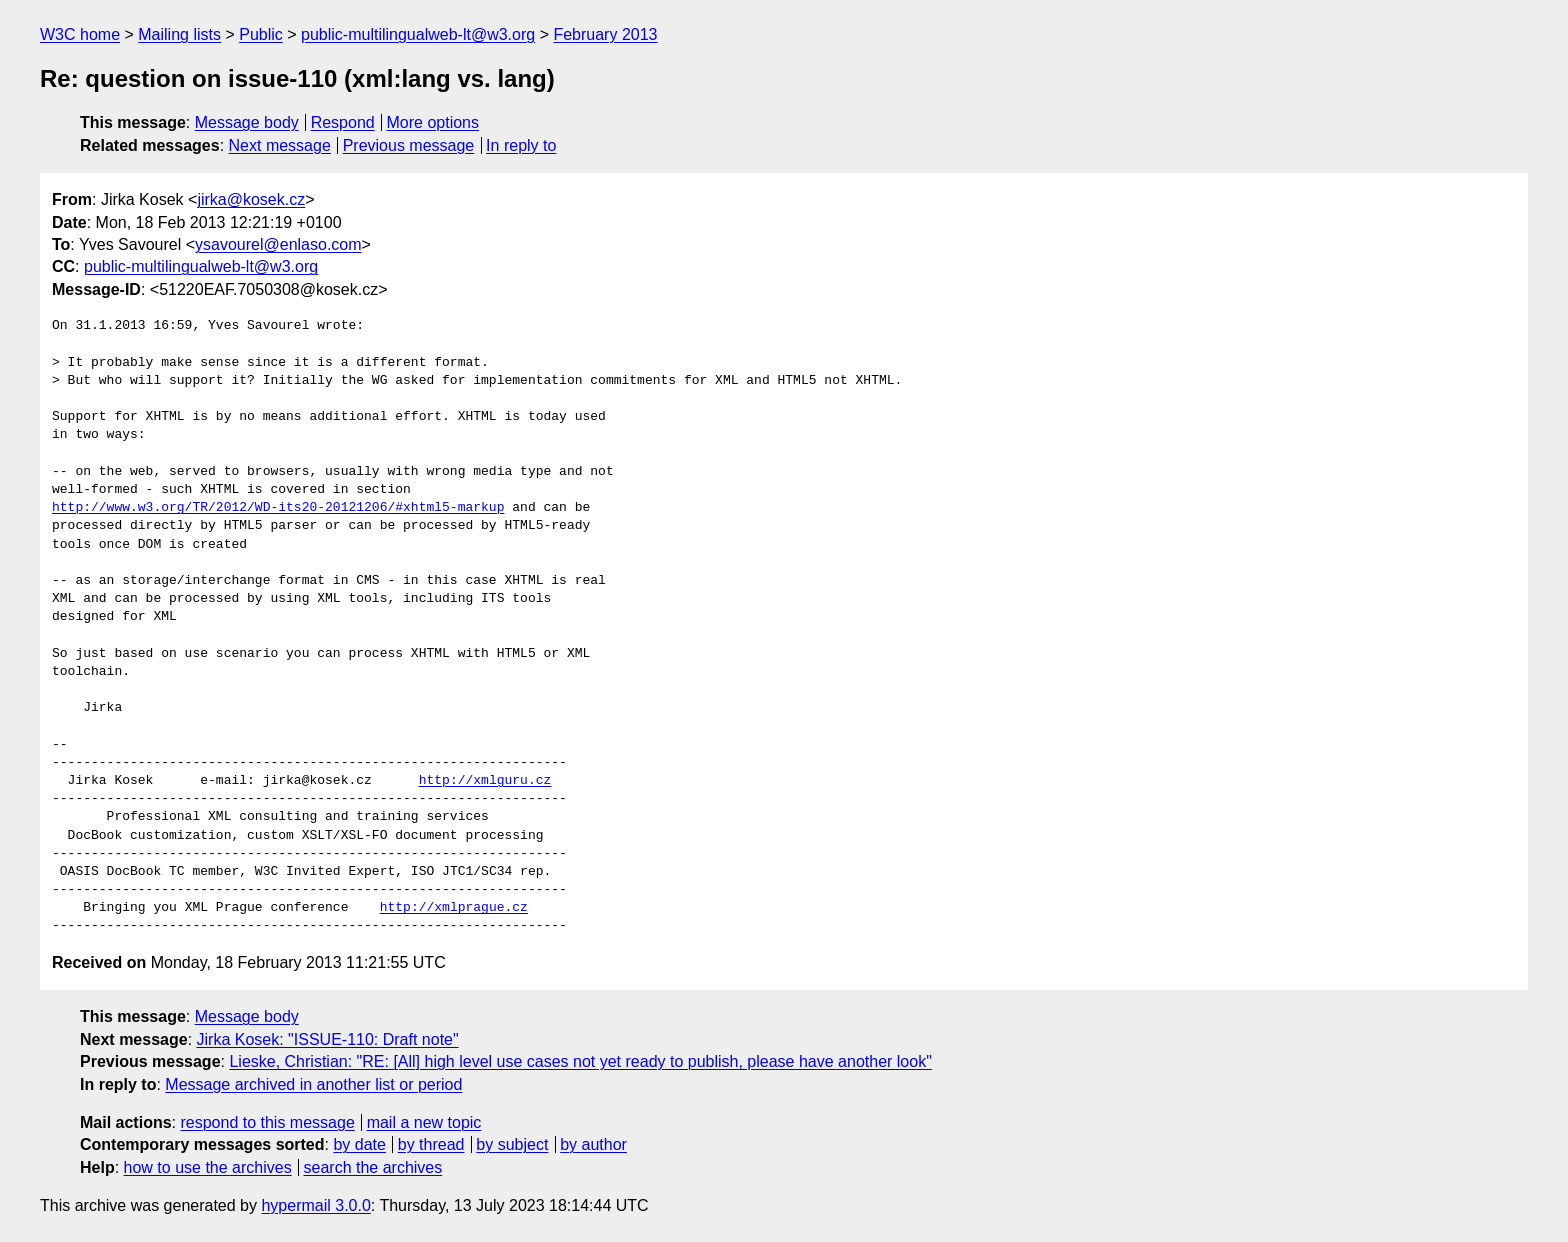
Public (261, 34)
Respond (343, 122)
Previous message (409, 145)
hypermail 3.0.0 (315, 1205)
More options (433, 122)
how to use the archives (208, 1167)
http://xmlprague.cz (454, 908)
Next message (280, 145)
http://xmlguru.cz (485, 781)
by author (593, 1144)
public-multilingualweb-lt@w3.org (418, 34)
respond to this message (267, 1122)
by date (359, 1144)
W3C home (80, 34)
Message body (247, 122)
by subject (512, 1144)
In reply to (521, 145)
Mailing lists (179, 34)
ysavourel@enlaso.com (278, 244)
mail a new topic (424, 1122)
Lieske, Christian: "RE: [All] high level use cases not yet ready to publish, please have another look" (580, 1061)
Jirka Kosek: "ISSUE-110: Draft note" (328, 1039)
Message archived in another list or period (313, 1084)
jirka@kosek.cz (251, 199)
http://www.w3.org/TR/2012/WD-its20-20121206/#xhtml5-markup (278, 508)
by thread (431, 1144)
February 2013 (605, 34)
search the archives (373, 1167)
